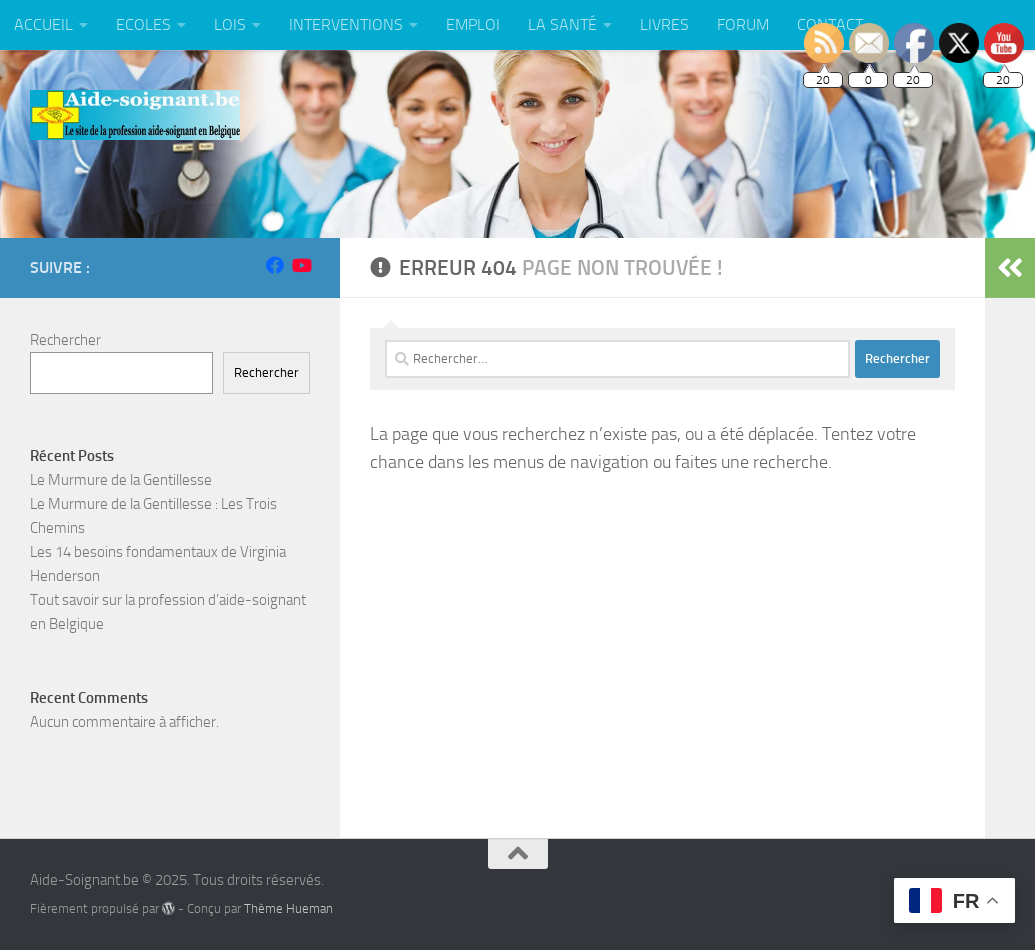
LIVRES (664, 24)
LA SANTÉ (562, 24)
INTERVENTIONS (346, 24)
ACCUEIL (43, 24)
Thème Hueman (288, 908)
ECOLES (143, 24)
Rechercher (65, 340)
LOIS (230, 24)
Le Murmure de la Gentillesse (121, 480)
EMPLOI (473, 24)
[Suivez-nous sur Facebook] (275, 265)
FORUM (743, 24)
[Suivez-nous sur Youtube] (301, 265)
